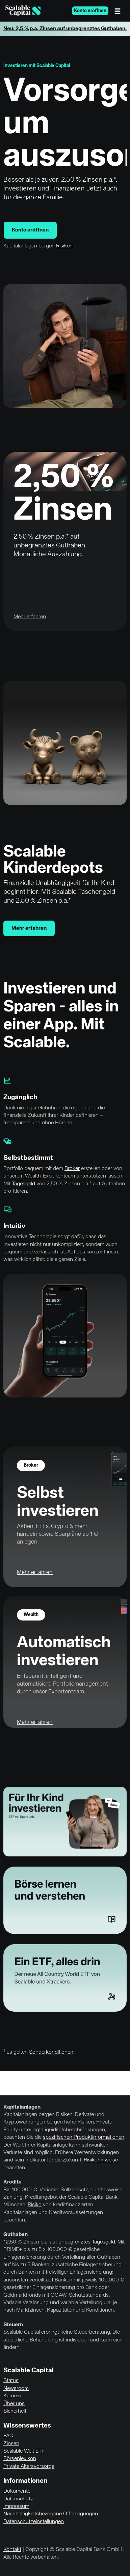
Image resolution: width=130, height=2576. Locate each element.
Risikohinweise (101, 2160)
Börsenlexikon (19, 2458)
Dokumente (16, 2491)
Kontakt (12, 2549)
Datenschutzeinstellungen (33, 2521)
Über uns (14, 2404)
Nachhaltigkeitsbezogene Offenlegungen (50, 2514)
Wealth (33, 1176)
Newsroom (16, 2388)
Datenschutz (18, 2499)
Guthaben (15, 2234)
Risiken (64, 246)
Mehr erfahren (29, 928)
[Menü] (119, 11)
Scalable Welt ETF (24, 2451)
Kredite (12, 2182)
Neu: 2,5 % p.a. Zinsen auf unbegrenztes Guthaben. (65, 29)
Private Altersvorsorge (28, 2466)
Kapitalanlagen (22, 2107)
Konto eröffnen (90, 10)
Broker (72, 1168)
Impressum (16, 2506)
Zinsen (11, 2444)
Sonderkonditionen (51, 2052)
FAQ (8, 2436)
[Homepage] (23, 10)
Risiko (35, 2205)
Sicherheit (14, 2411)
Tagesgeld (23, 1184)
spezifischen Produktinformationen (83, 2137)
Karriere (12, 2396)
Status (11, 2380)
